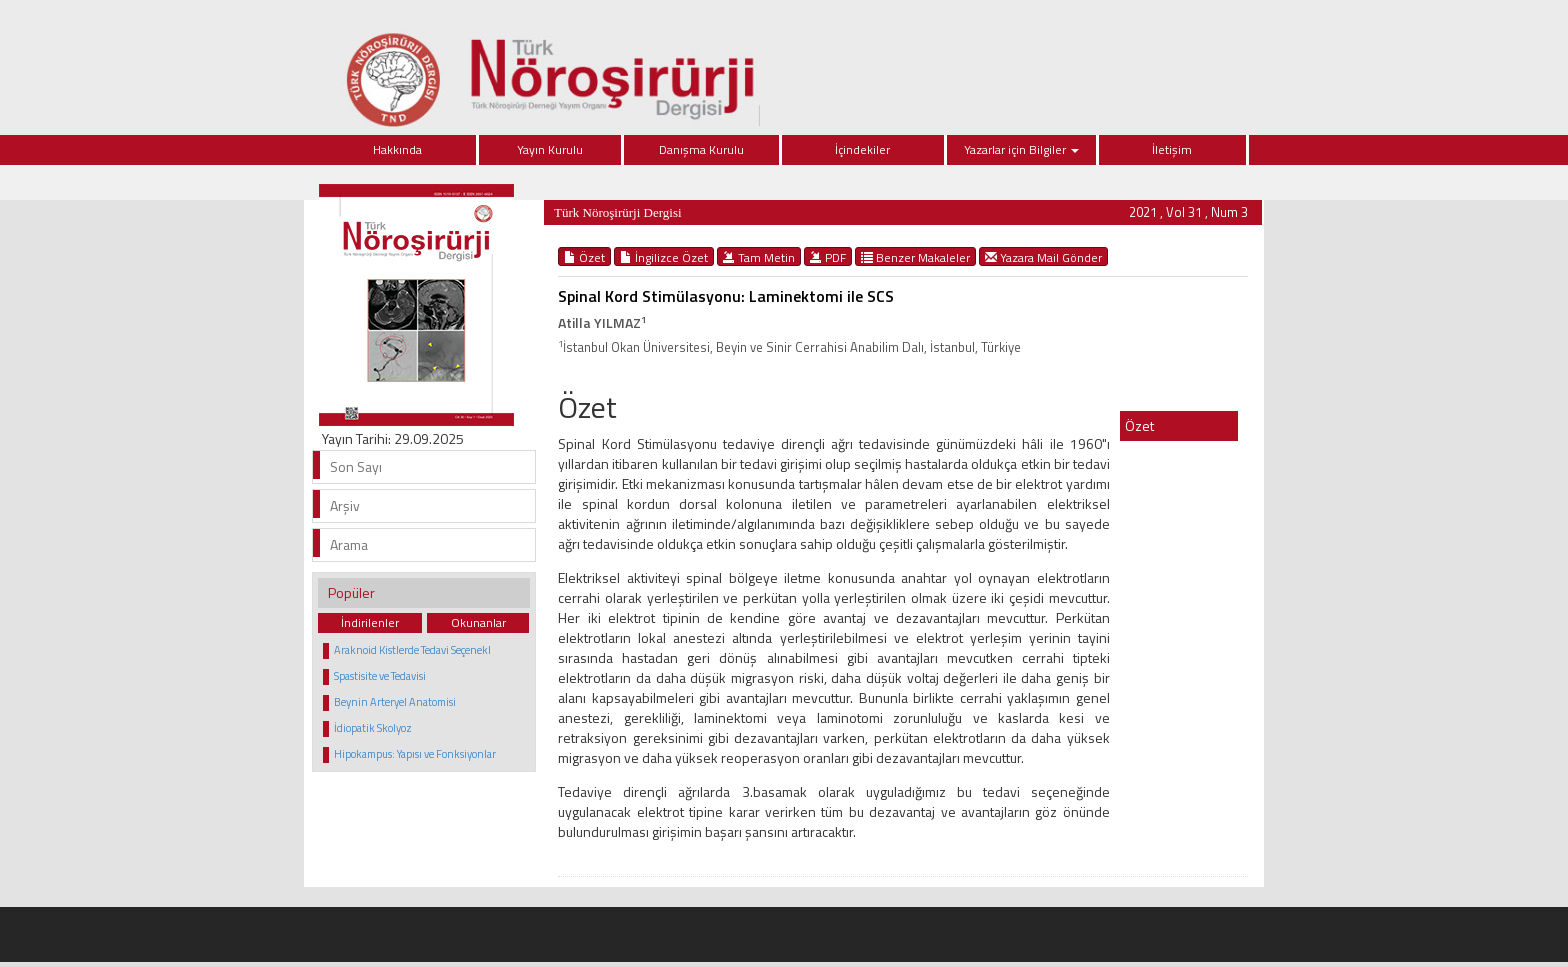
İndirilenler (370, 622)
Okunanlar (478, 622)
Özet (584, 257)
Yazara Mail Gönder (1043, 257)
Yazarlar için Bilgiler (1021, 149)
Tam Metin (759, 257)
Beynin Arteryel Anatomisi (395, 702)
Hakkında (397, 149)
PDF (828, 257)
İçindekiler (862, 149)
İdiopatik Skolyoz (373, 728)
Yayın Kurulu (550, 149)
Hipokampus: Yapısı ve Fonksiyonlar (415, 754)
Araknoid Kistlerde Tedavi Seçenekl (412, 650)
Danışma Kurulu (701, 149)
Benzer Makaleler (915, 257)
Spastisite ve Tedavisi (380, 676)
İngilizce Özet (664, 257)
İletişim (1172, 149)
